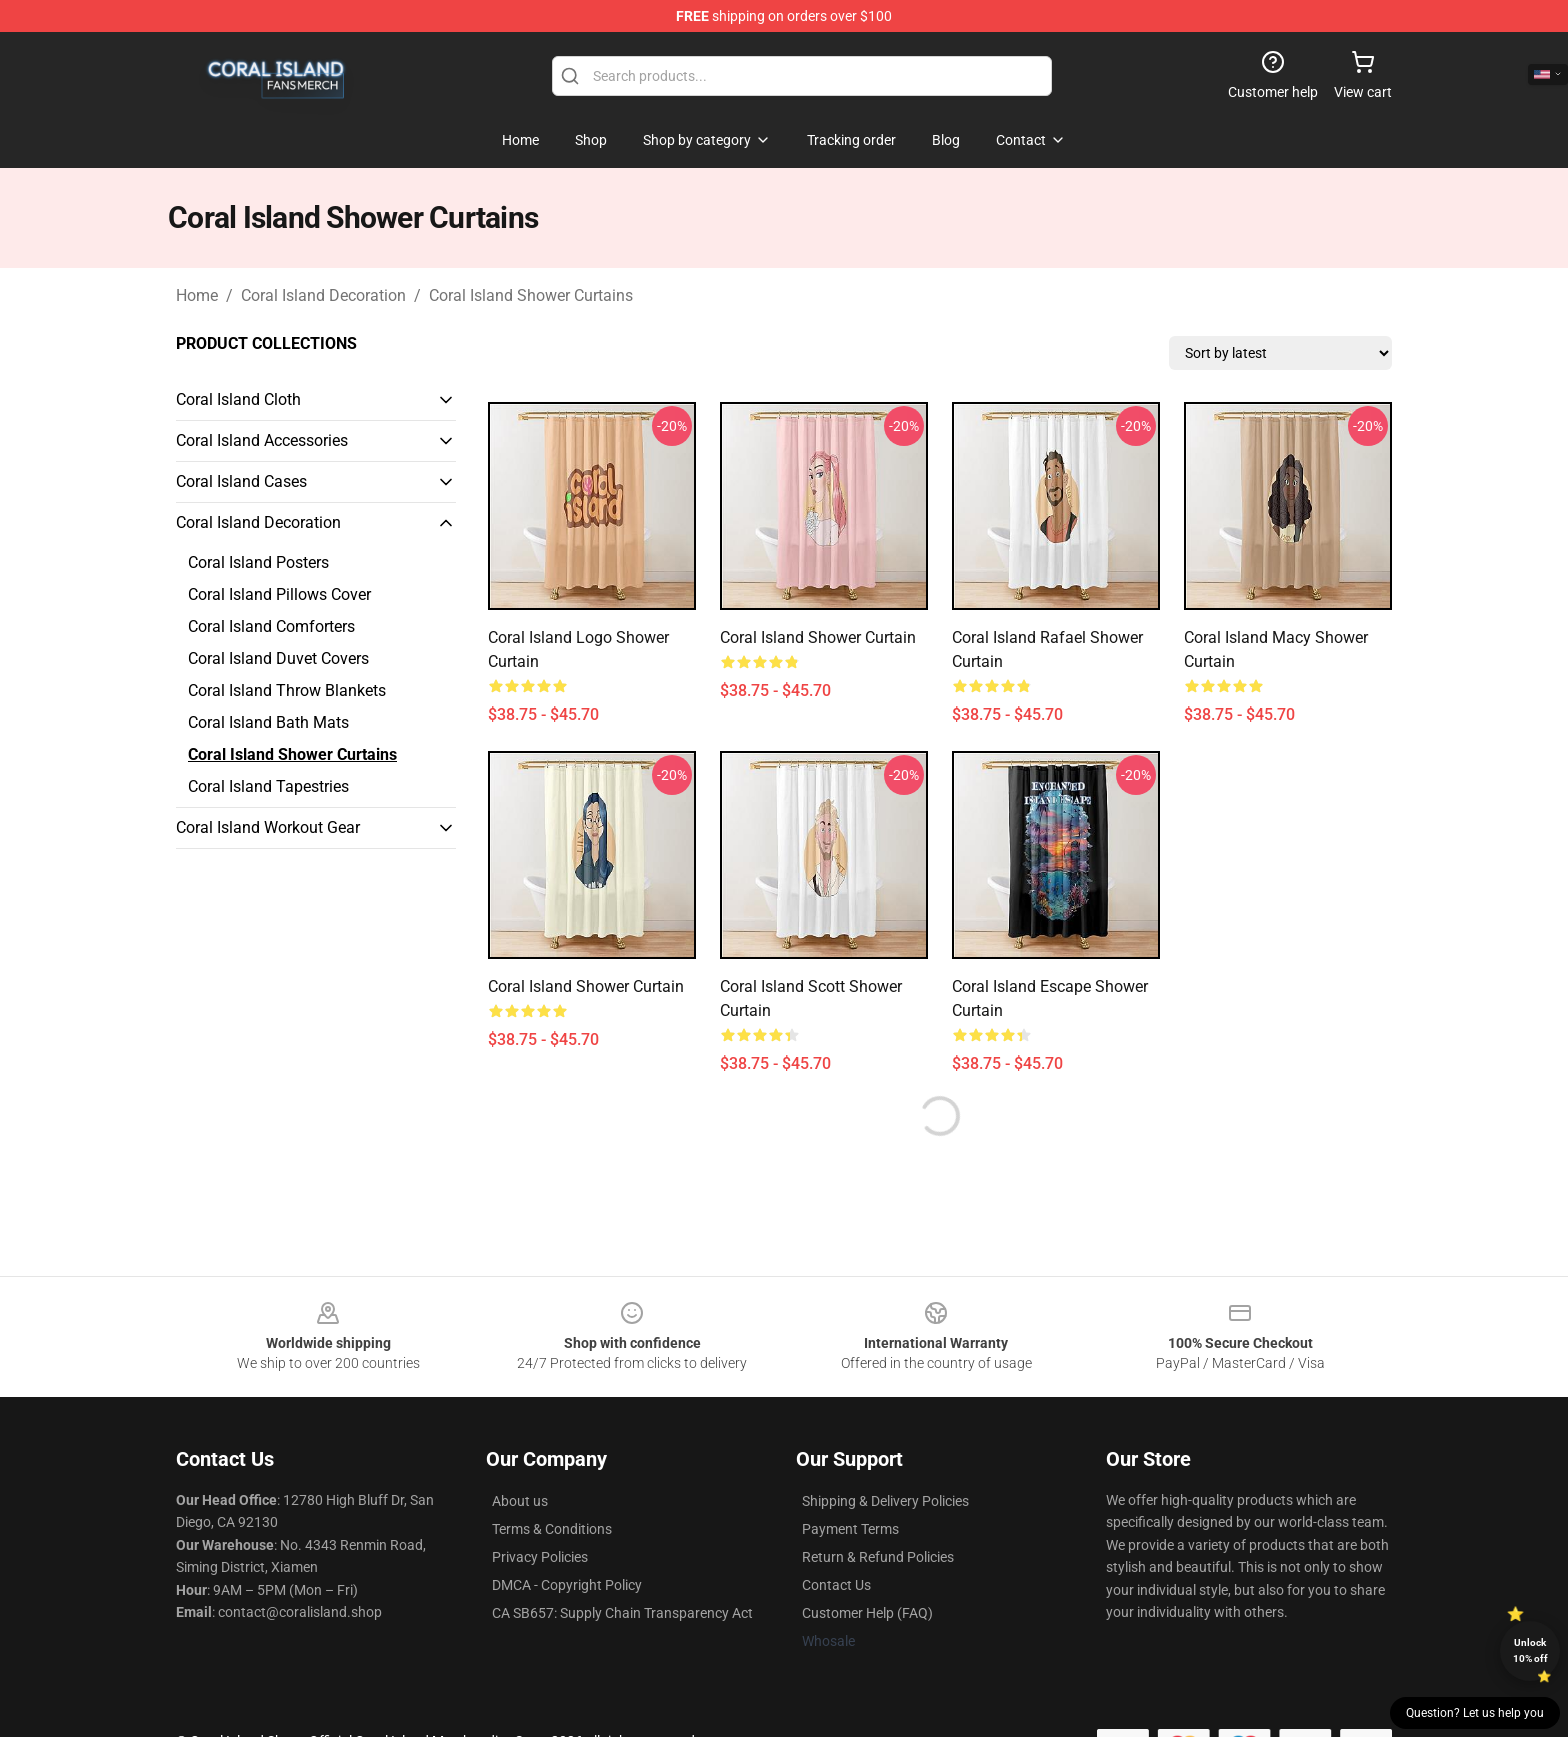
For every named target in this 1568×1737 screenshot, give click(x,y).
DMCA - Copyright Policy (567, 1585)
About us (520, 1501)
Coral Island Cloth (238, 399)
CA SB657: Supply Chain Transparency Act (622, 1613)
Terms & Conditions (552, 1529)
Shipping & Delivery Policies (885, 1501)
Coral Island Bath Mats (268, 722)
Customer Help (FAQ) (867, 1613)
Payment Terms (850, 1529)
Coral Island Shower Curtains (531, 295)
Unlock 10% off (1530, 1650)
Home (197, 295)
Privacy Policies (540, 1557)
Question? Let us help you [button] (1475, 1713)
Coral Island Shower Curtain (818, 637)
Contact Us (836, 1585)
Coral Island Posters (258, 562)
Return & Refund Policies (878, 1557)
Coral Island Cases (241, 481)
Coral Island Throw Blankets (287, 690)
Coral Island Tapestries (268, 786)
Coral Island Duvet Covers (278, 658)
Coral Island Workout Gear (268, 827)
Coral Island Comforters (271, 626)
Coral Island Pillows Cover (279, 594)
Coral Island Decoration (323, 295)
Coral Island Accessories (262, 440)
